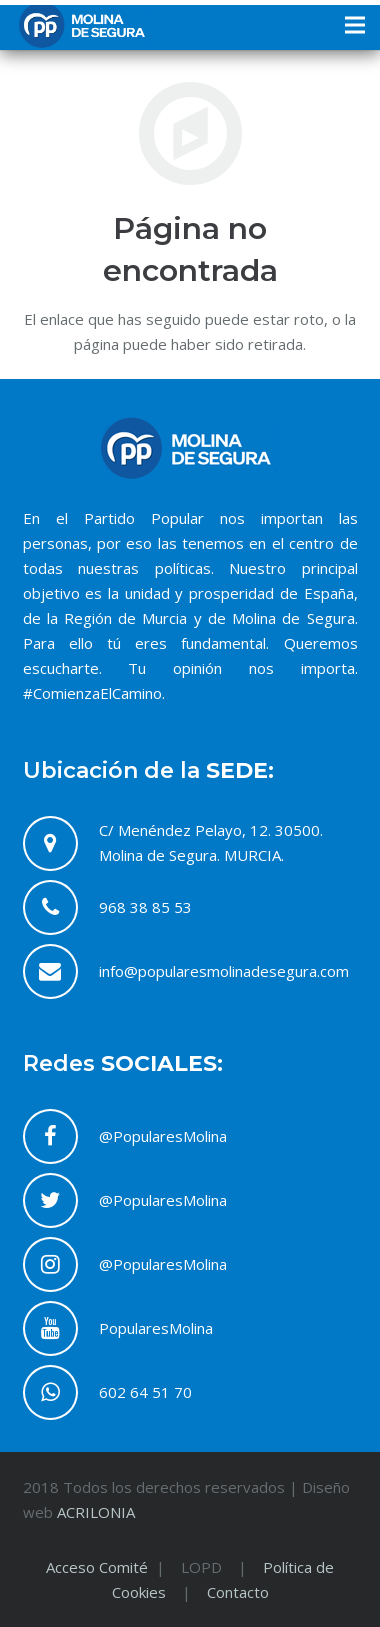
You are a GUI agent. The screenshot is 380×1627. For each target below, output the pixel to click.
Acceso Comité (99, 1567)
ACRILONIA (96, 1512)
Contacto (238, 1592)
